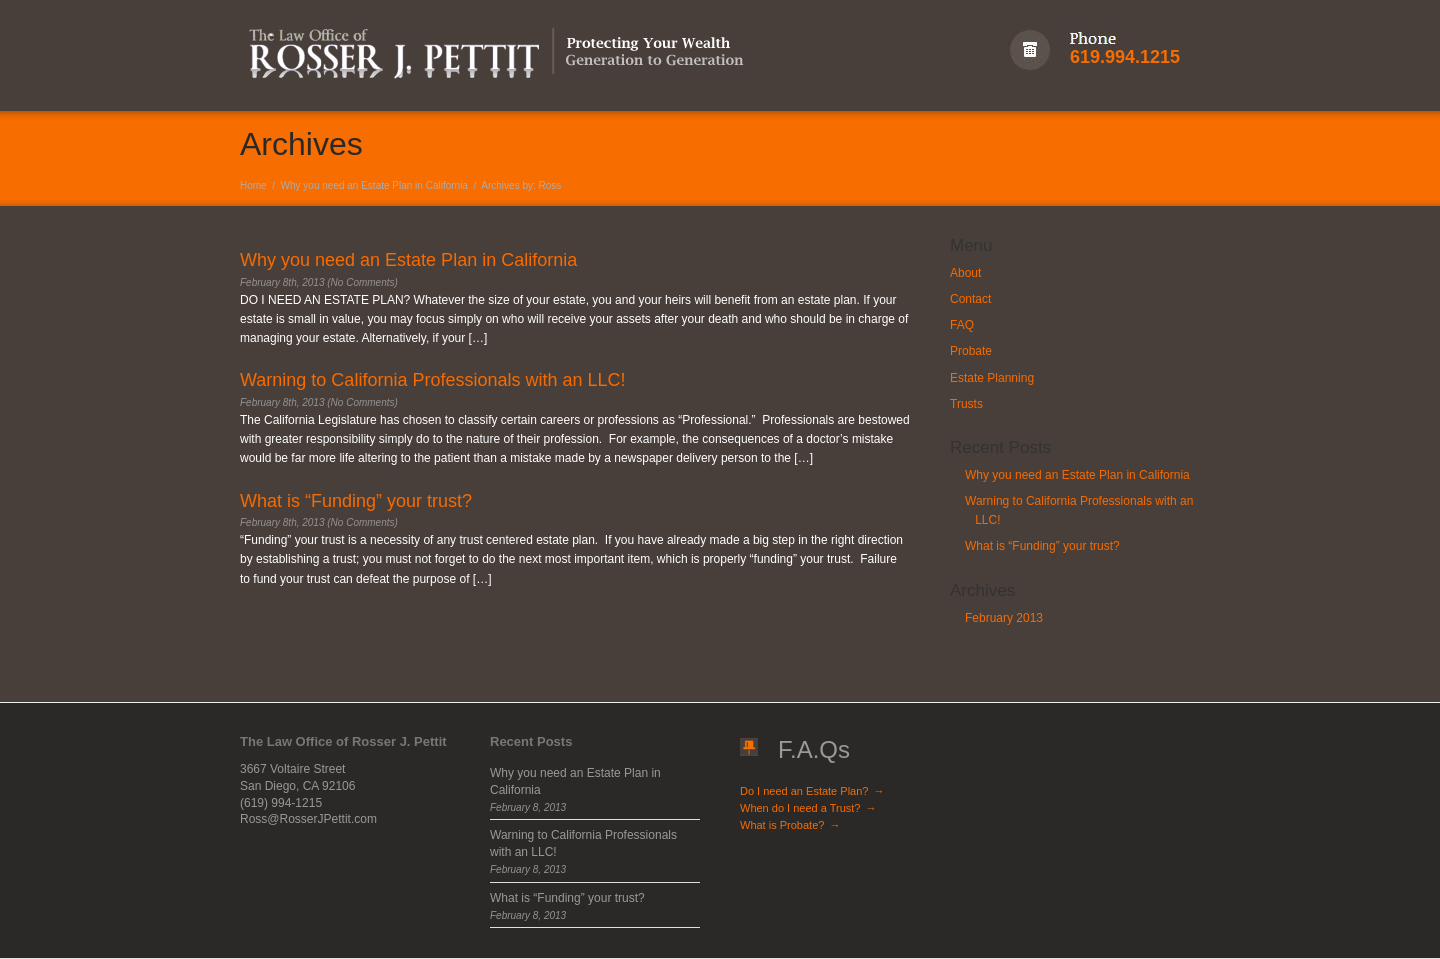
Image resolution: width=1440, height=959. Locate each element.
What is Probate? (790, 825)
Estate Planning (992, 378)
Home (253, 185)
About (965, 273)
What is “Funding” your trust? (1042, 546)
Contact (970, 299)
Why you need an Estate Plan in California (374, 185)
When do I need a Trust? (808, 808)
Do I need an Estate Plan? (812, 791)
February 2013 (1004, 618)
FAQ (962, 325)
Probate (971, 351)
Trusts (966, 404)
